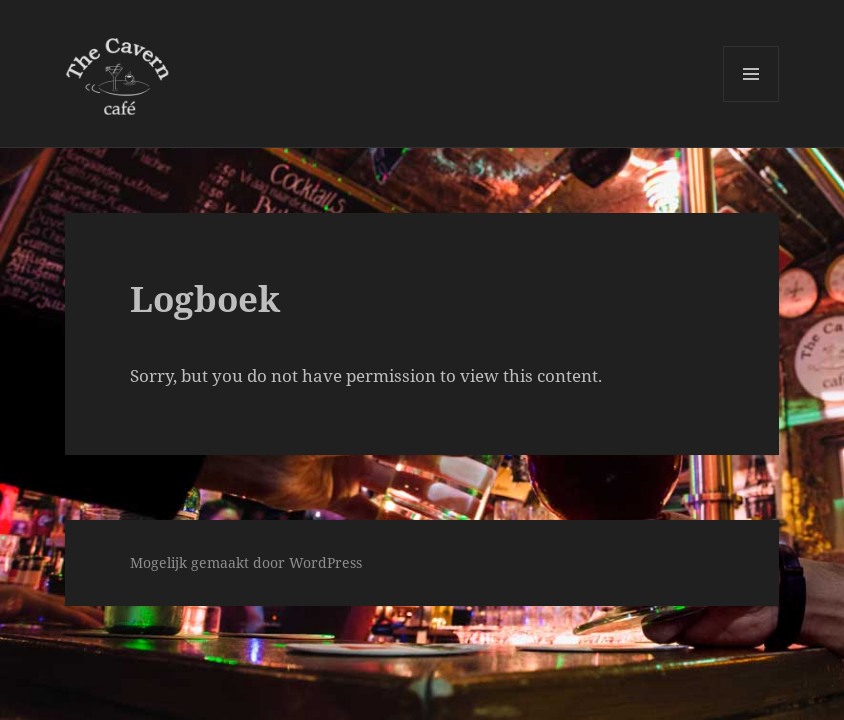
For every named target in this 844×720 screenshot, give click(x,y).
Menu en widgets (751, 101)
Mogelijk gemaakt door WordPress (246, 562)
